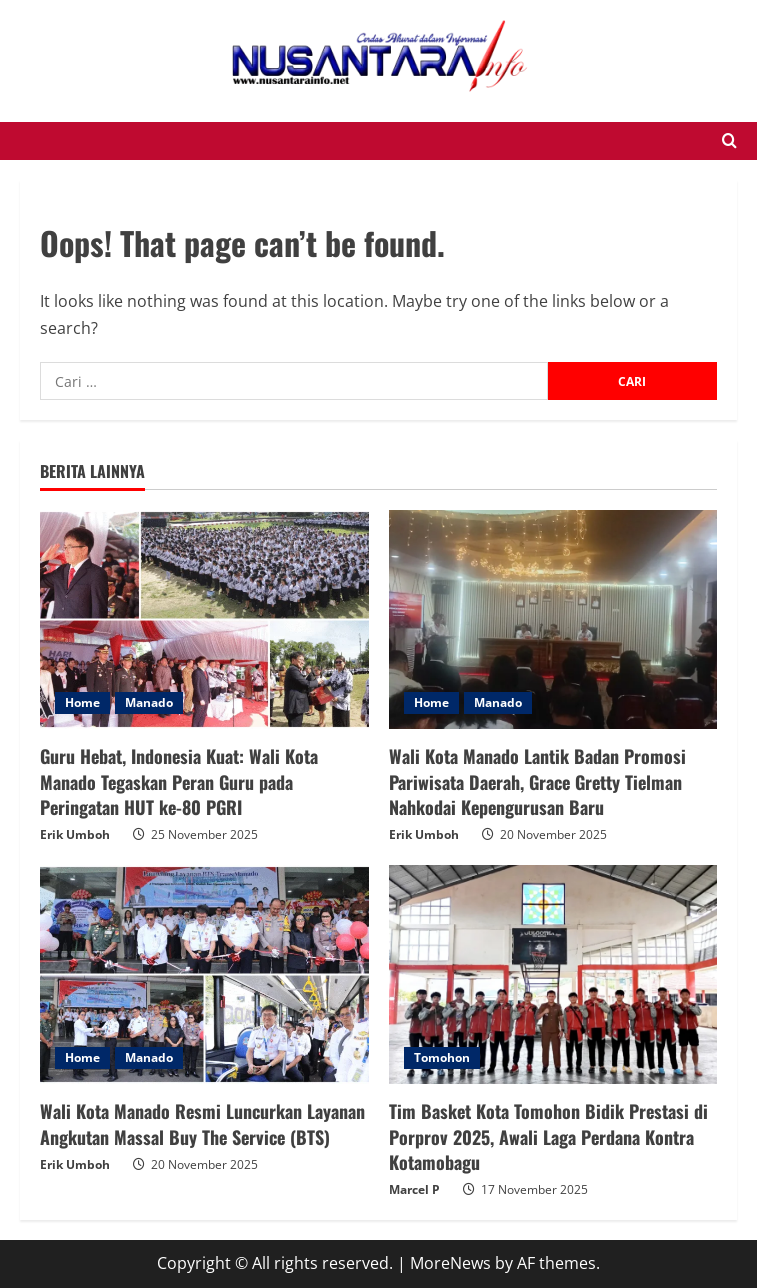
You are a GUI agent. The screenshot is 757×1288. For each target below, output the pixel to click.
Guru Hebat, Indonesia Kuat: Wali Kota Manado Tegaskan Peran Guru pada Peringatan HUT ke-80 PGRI (179, 781)
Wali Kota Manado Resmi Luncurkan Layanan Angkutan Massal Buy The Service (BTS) (202, 1123)
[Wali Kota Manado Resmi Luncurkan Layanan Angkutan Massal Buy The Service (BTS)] (204, 974)
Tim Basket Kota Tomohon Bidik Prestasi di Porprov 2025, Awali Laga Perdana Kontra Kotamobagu (548, 1136)
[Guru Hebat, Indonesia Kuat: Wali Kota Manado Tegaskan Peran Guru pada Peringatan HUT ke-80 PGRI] (204, 619)
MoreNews (450, 1263)
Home (82, 702)
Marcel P (414, 1189)
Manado (149, 702)
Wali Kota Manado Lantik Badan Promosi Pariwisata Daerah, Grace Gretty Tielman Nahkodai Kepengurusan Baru (537, 781)
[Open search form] (729, 141)
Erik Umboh (75, 834)
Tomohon (442, 1057)
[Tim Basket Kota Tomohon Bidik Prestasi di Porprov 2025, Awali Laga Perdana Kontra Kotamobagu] (553, 974)
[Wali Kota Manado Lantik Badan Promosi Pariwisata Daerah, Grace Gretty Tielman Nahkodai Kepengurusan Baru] (553, 619)
